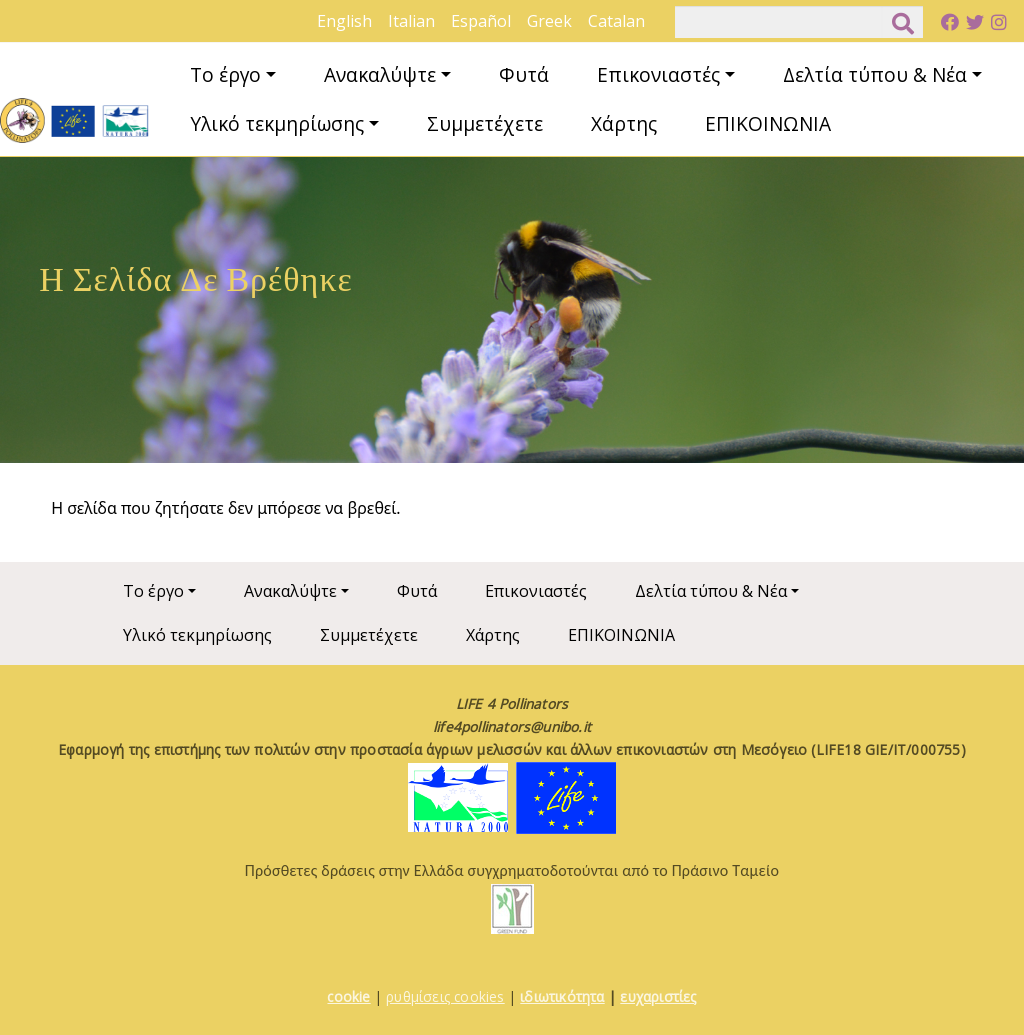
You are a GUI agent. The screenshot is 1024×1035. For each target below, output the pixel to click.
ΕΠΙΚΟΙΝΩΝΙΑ (768, 123)
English (344, 21)
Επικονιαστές (658, 74)
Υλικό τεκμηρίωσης (277, 123)
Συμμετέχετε (485, 123)
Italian (411, 21)
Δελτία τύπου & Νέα (875, 74)
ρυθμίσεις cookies (445, 996)
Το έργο (225, 74)
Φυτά (524, 74)
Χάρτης (624, 123)
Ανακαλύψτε (380, 74)
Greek (549, 21)
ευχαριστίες (658, 996)
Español (481, 21)
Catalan (616, 21)
